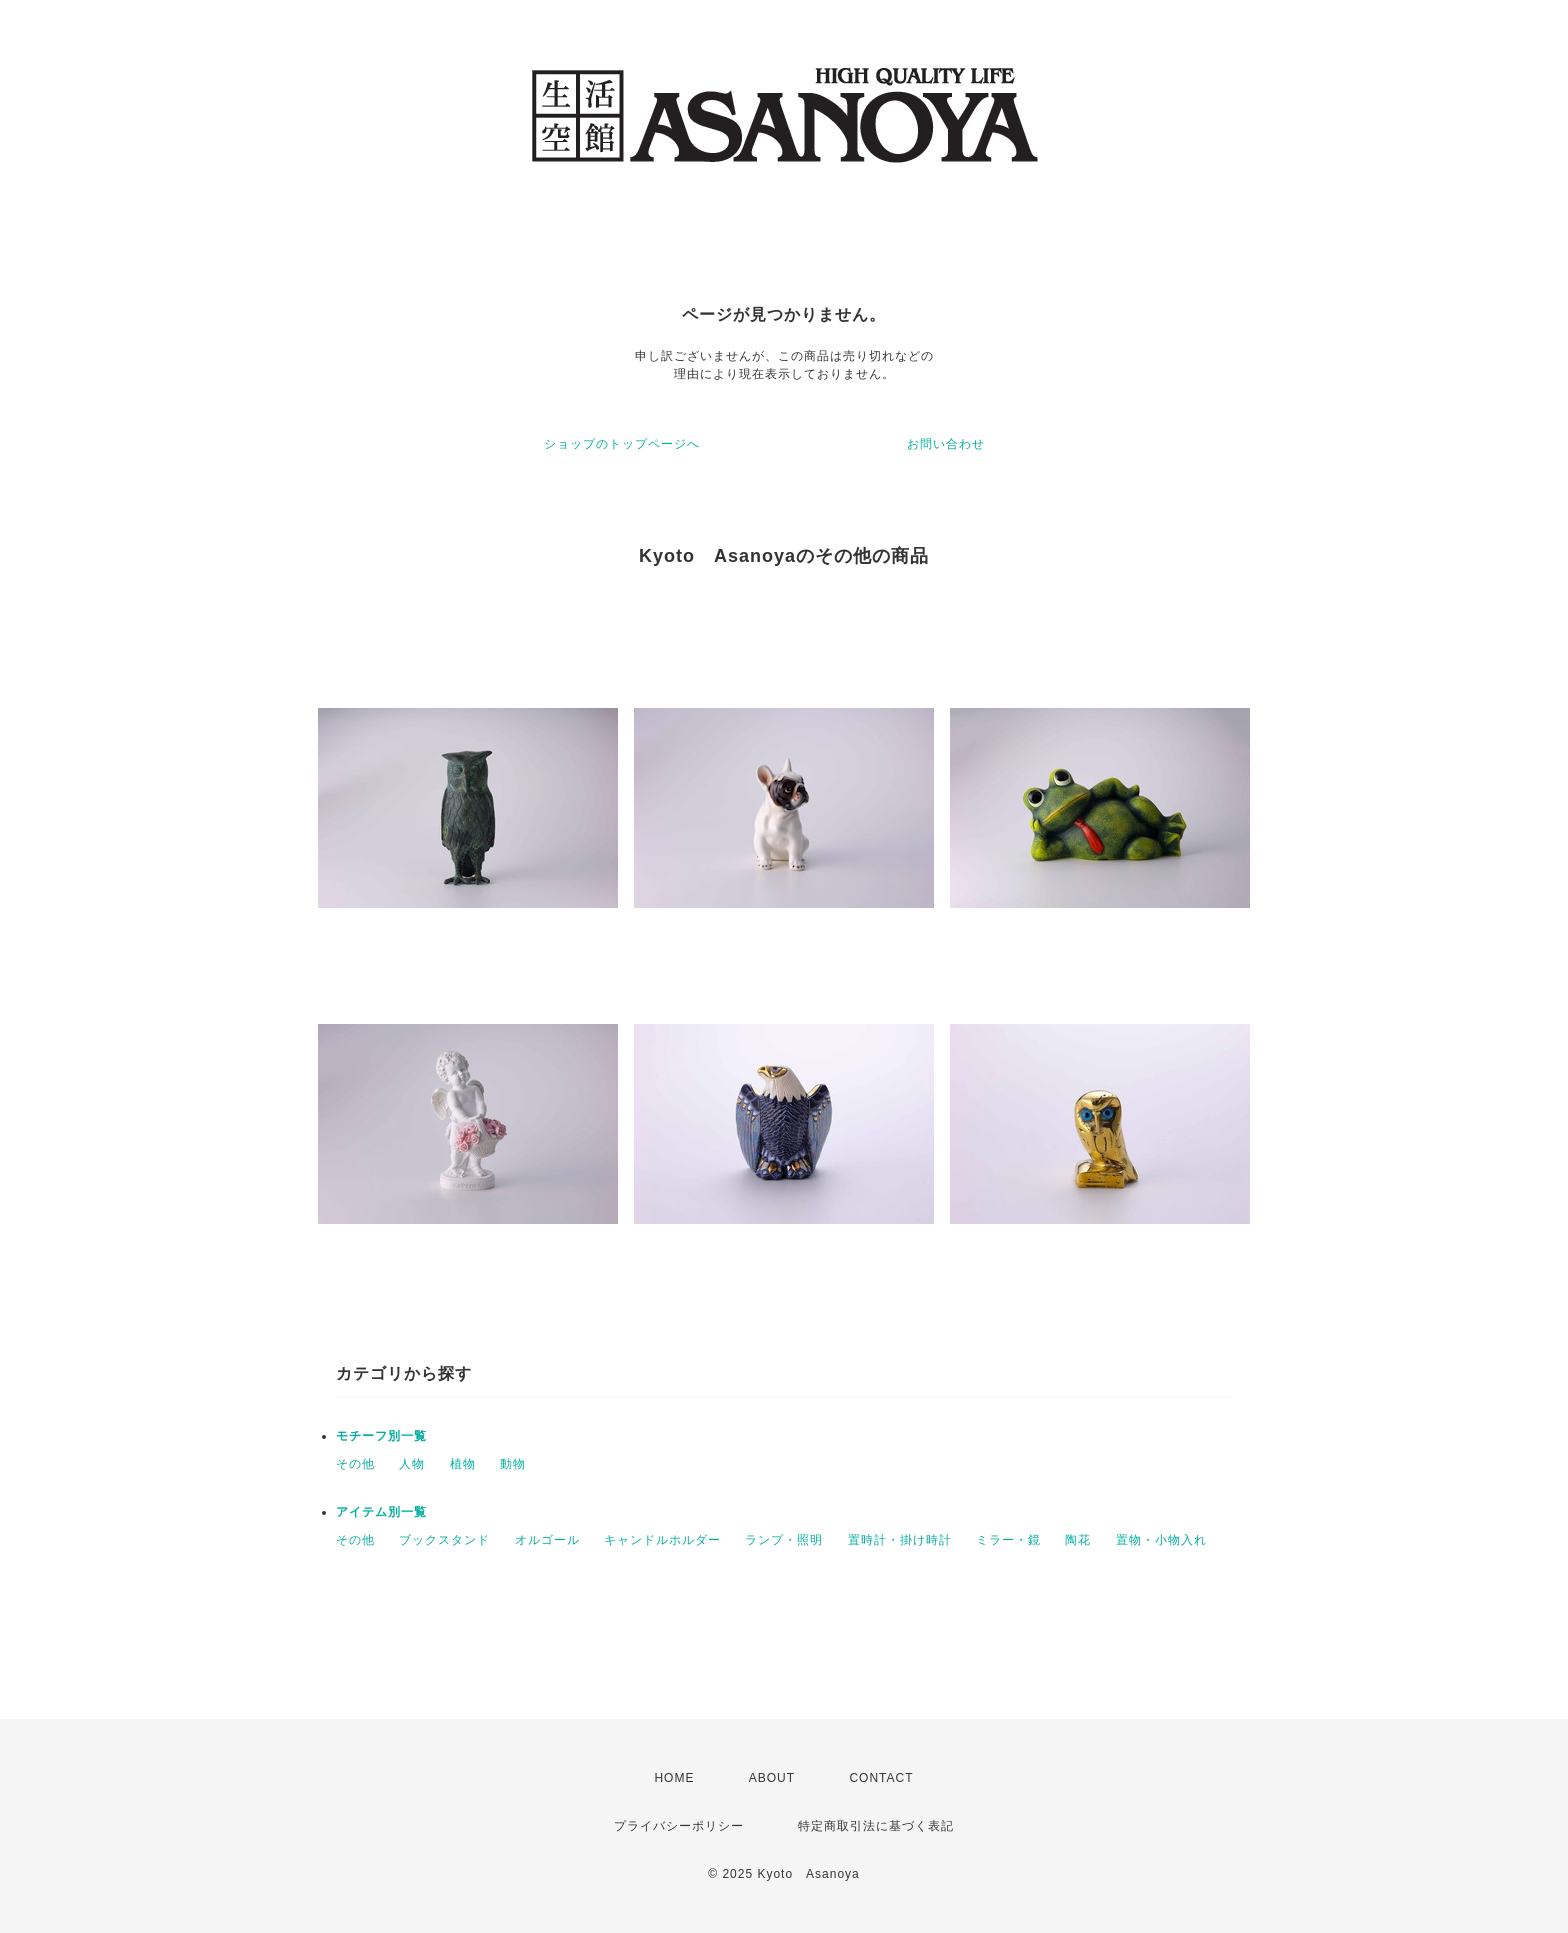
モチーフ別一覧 (381, 1436)
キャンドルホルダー (662, 1540)
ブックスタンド (444, 1540)
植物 (463, 1464)
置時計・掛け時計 (900, 1540)
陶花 (1078, 1540)
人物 (412, 1464)
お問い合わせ (946, 444)
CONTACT (881, 1778)
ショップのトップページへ (622, 444)
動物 (513, 1464)
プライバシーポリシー (679, 1826)
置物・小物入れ (1161, 1540)
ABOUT (772, 1778)
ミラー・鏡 (1008, 1540)
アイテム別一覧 (381, 1512)
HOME (674, 1778)
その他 (355, 1464)
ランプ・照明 (784, 1540)
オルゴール (547, 1540)
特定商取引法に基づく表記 (876, 1826)
